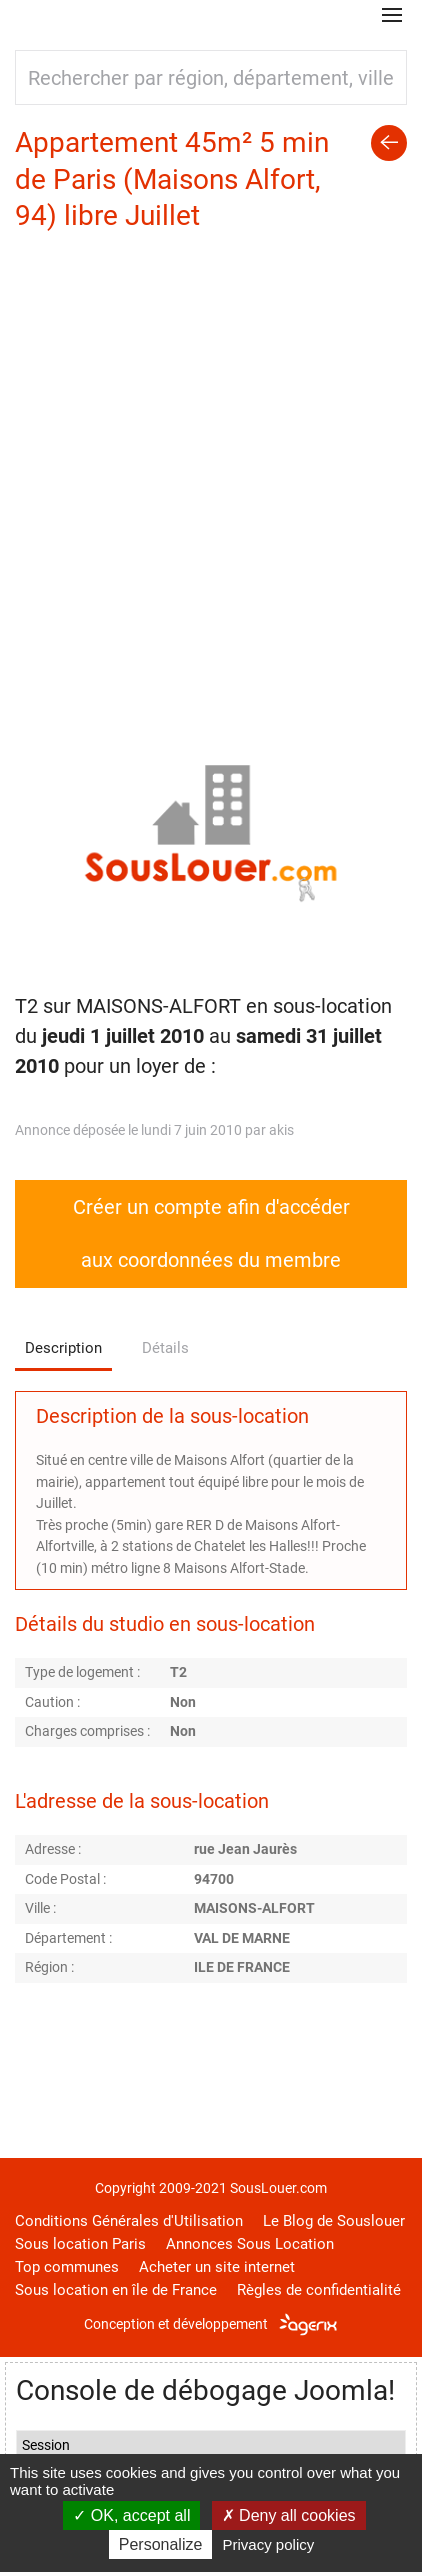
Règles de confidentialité (319, 2290)
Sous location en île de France (116, 2290)
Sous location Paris (80, 2244)
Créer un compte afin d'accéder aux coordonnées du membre (211, 1233)
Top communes (67, 2267)
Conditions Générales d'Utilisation (129, 2221)
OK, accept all (131, 2515)
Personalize (161, 2544)
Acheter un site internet (217, 2267)
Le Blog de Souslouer (334, 2221)
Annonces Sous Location (250, 2244)
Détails (165, 1348)
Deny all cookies (289, 2515)
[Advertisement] (211, 456)
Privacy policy (269, 2544)
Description (63, 1348)
